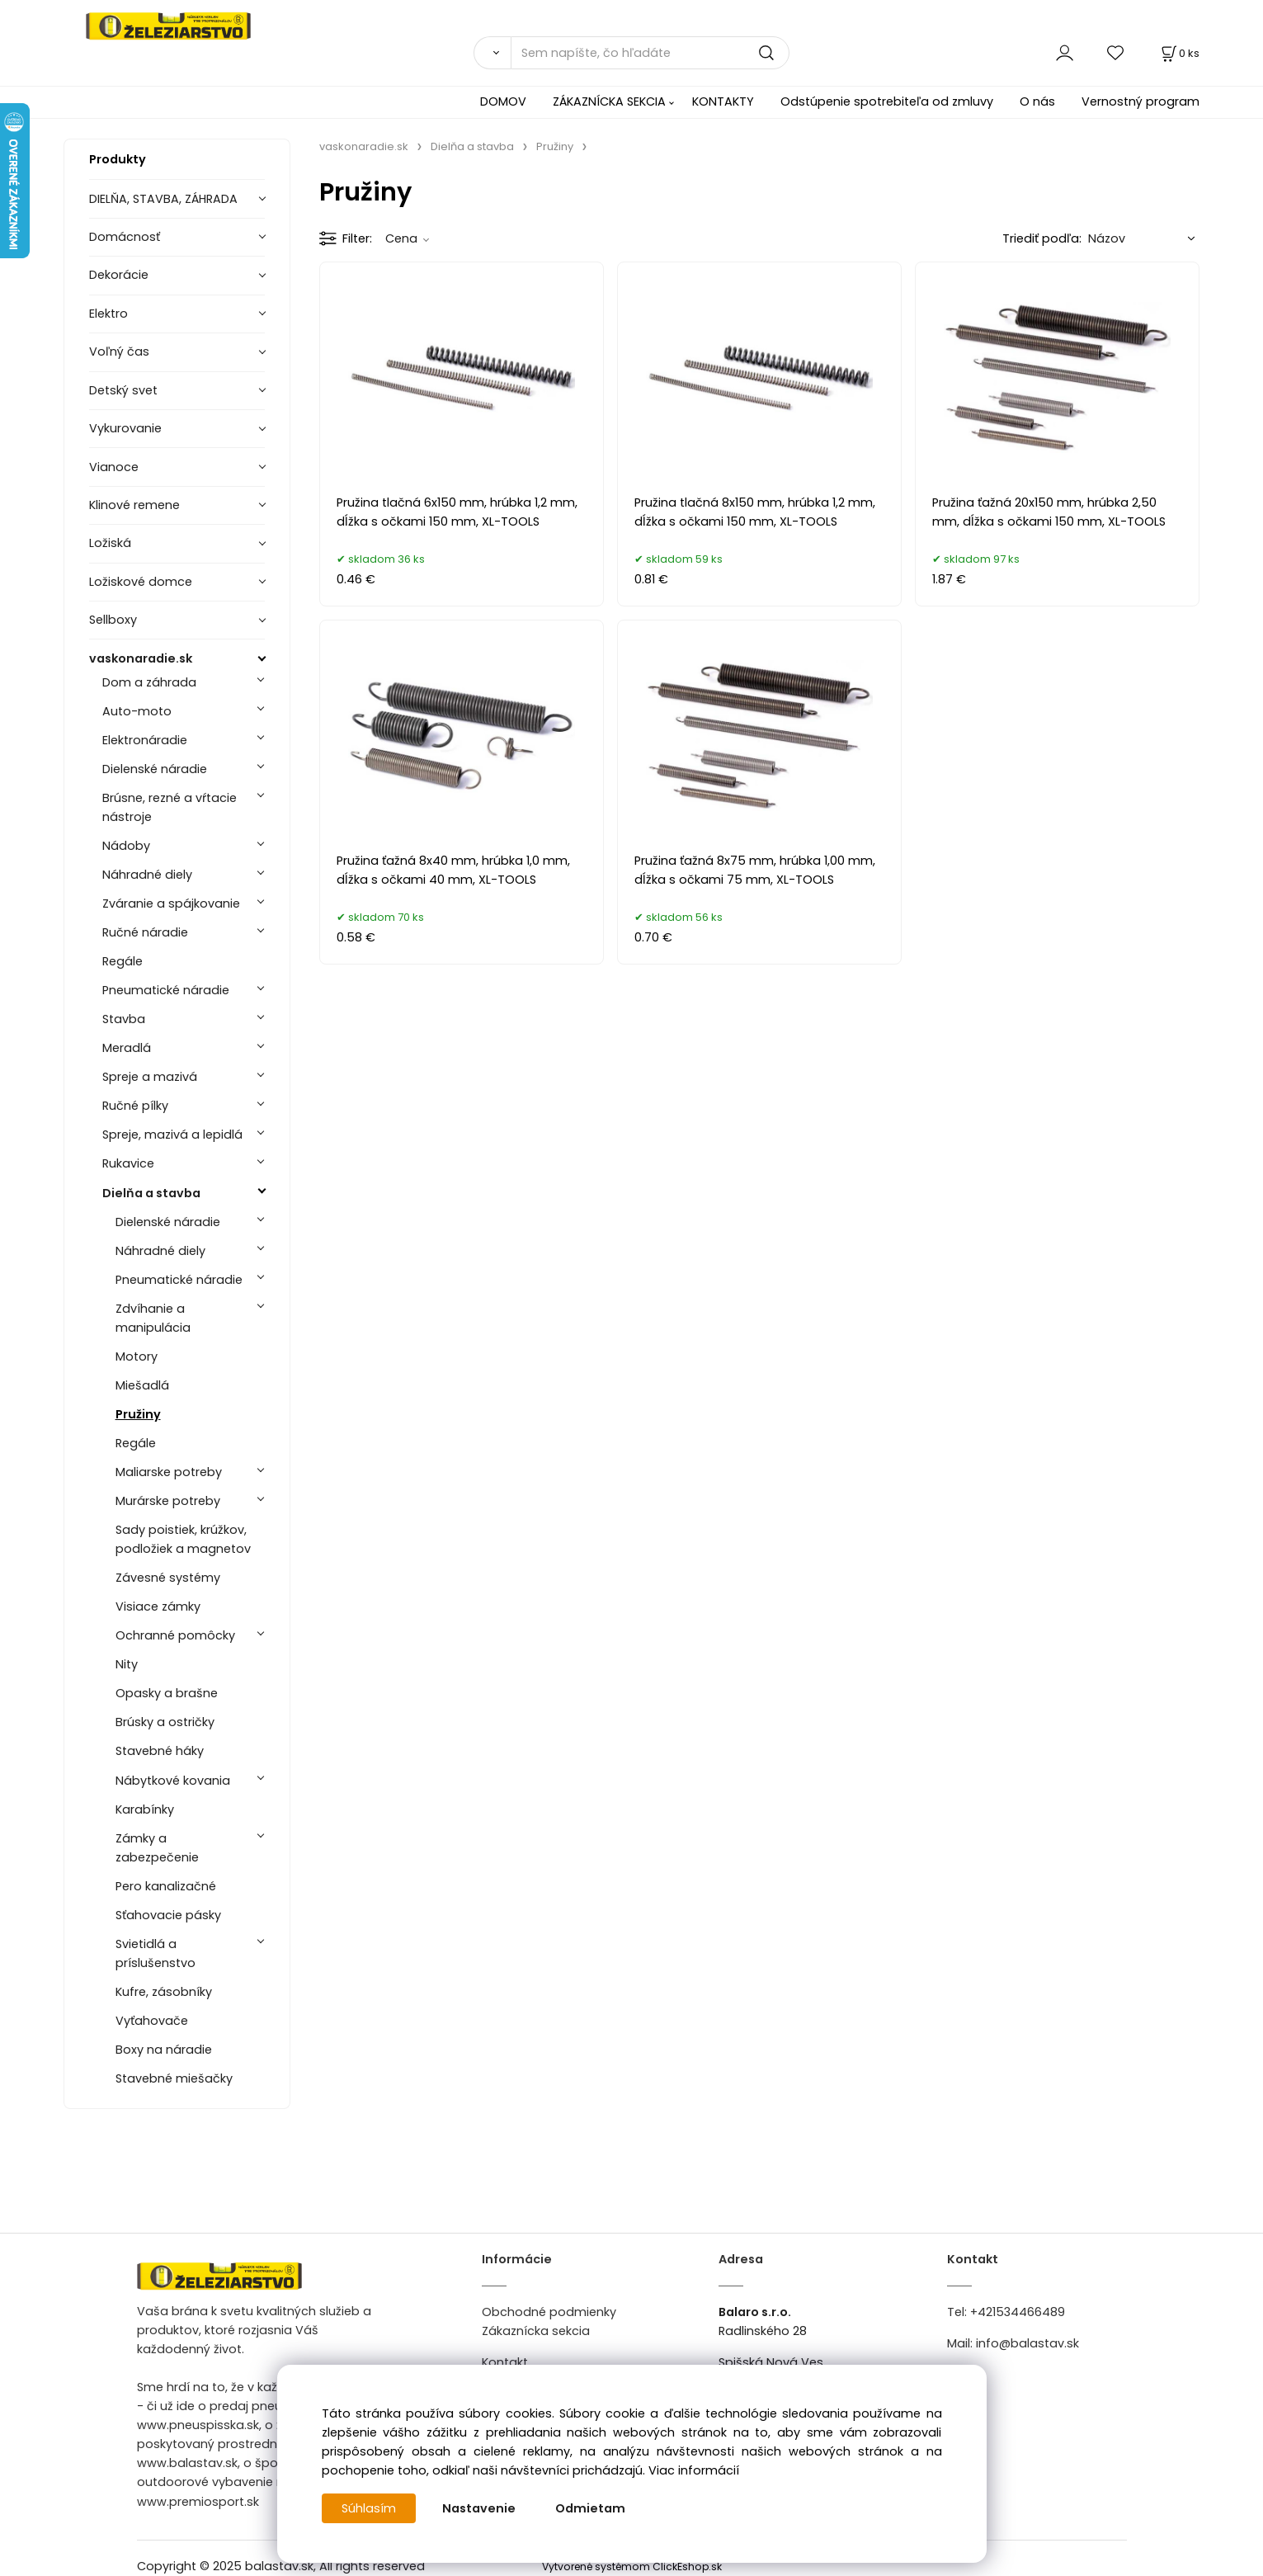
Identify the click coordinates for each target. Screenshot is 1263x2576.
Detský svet (123, 390)
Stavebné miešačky (174, 2078)
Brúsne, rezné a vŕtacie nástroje (169, 807)
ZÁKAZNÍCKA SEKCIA (609, 101)
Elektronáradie (144, 740)
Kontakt (505, 2362)
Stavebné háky (159, 1751)
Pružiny (138, 1414)
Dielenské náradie (154, 769)
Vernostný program (1140, 101)
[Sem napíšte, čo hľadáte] (650, 52)
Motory (136, 1356)
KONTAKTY (723, 101)
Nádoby (126, 845)
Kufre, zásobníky (163, 1992)
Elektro (108, 313)
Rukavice (128, 1163)
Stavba (123, 1019)
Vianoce (114, 467)
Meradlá (126, 1048)
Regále (122, 961)
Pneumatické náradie (165, 990)
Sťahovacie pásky (168, 1915)
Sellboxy (113, 619)
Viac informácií (693, 2470)
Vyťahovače (151, 2020)
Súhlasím (369, 2508)
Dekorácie (118, 275)
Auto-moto (137, 711)
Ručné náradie (145, 932)
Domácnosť (124, 237)
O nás (1037, 101)
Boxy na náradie (163, 2049)
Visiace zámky (157, 1606)
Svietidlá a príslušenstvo (155, 1953)
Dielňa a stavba (151, 1193)
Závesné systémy (167, 1577)
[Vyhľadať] (492, 52)
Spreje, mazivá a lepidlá (172, 1134)
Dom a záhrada (149, 682)
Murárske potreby (167, 1501)
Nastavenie (479, 2508)
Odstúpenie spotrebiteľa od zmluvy (886, 101)
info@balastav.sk (1027, 2343)
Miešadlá (142, 1385)
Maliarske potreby (168, 1472)
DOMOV (503, 101)
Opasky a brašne (166, 1693)
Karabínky (144, 1809)
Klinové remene (134, 505)
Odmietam (590, 2508)
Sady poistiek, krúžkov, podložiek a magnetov (183, 1539)
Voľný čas (119, 351)
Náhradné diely (147, 874)
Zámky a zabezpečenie (157, 1848)
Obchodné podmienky (549, 2312)
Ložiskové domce (140, 581)
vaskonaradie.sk (140, 658)
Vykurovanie (125, 428)
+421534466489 (1017, 2312)
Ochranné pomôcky (175, 1635)
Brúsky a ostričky (164, 1722)
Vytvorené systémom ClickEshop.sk (632, 2566)
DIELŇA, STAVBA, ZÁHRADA (163, 199)
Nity (126, 1664)
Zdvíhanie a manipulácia (153, 1318)
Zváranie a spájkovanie (171, 903)
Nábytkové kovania (172, 1780)
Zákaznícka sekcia (536, 2331)
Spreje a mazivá (149, 1077)
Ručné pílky (135, 1105)
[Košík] (1178, 53)
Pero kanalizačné (165, 1886)
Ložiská (110, 543)
